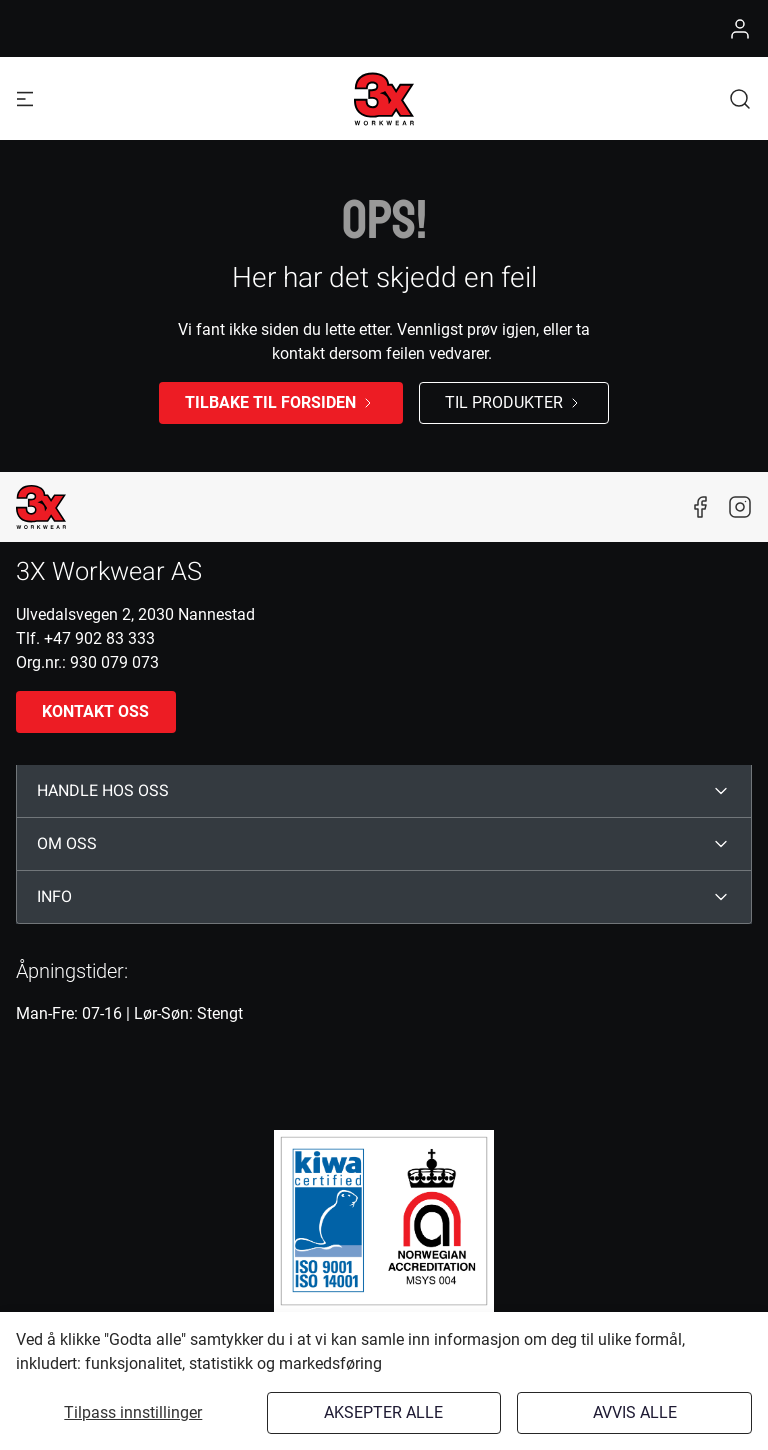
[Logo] (384, 99)
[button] (740, 98)
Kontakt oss (95, 711)
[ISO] (384, 1221)
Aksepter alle (383, 1412)
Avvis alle (635, 1412)
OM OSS (67, 844)
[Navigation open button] (25, 98)
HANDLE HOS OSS (103, 791)
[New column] (41, 507)
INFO (54, 897)
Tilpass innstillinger (133, 1412)
